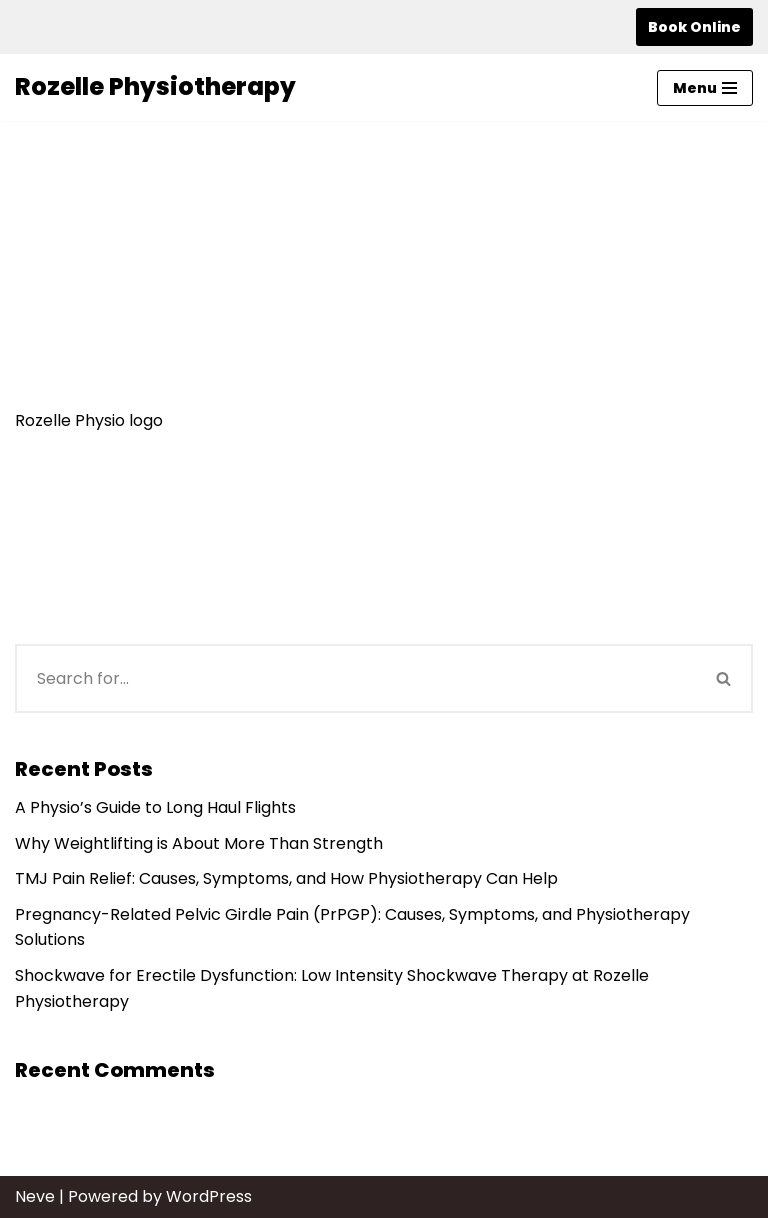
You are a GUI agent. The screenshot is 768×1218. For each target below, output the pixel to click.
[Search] (355, 678)
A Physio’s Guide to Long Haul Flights (155, 807)
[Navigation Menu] (705, 88)
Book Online (694, 27)
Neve (35, 1196)
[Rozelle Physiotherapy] (155, 87)
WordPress (209, 1196)
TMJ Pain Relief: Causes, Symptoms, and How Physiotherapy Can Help (286, 878)
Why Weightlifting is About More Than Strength (199, 843)
